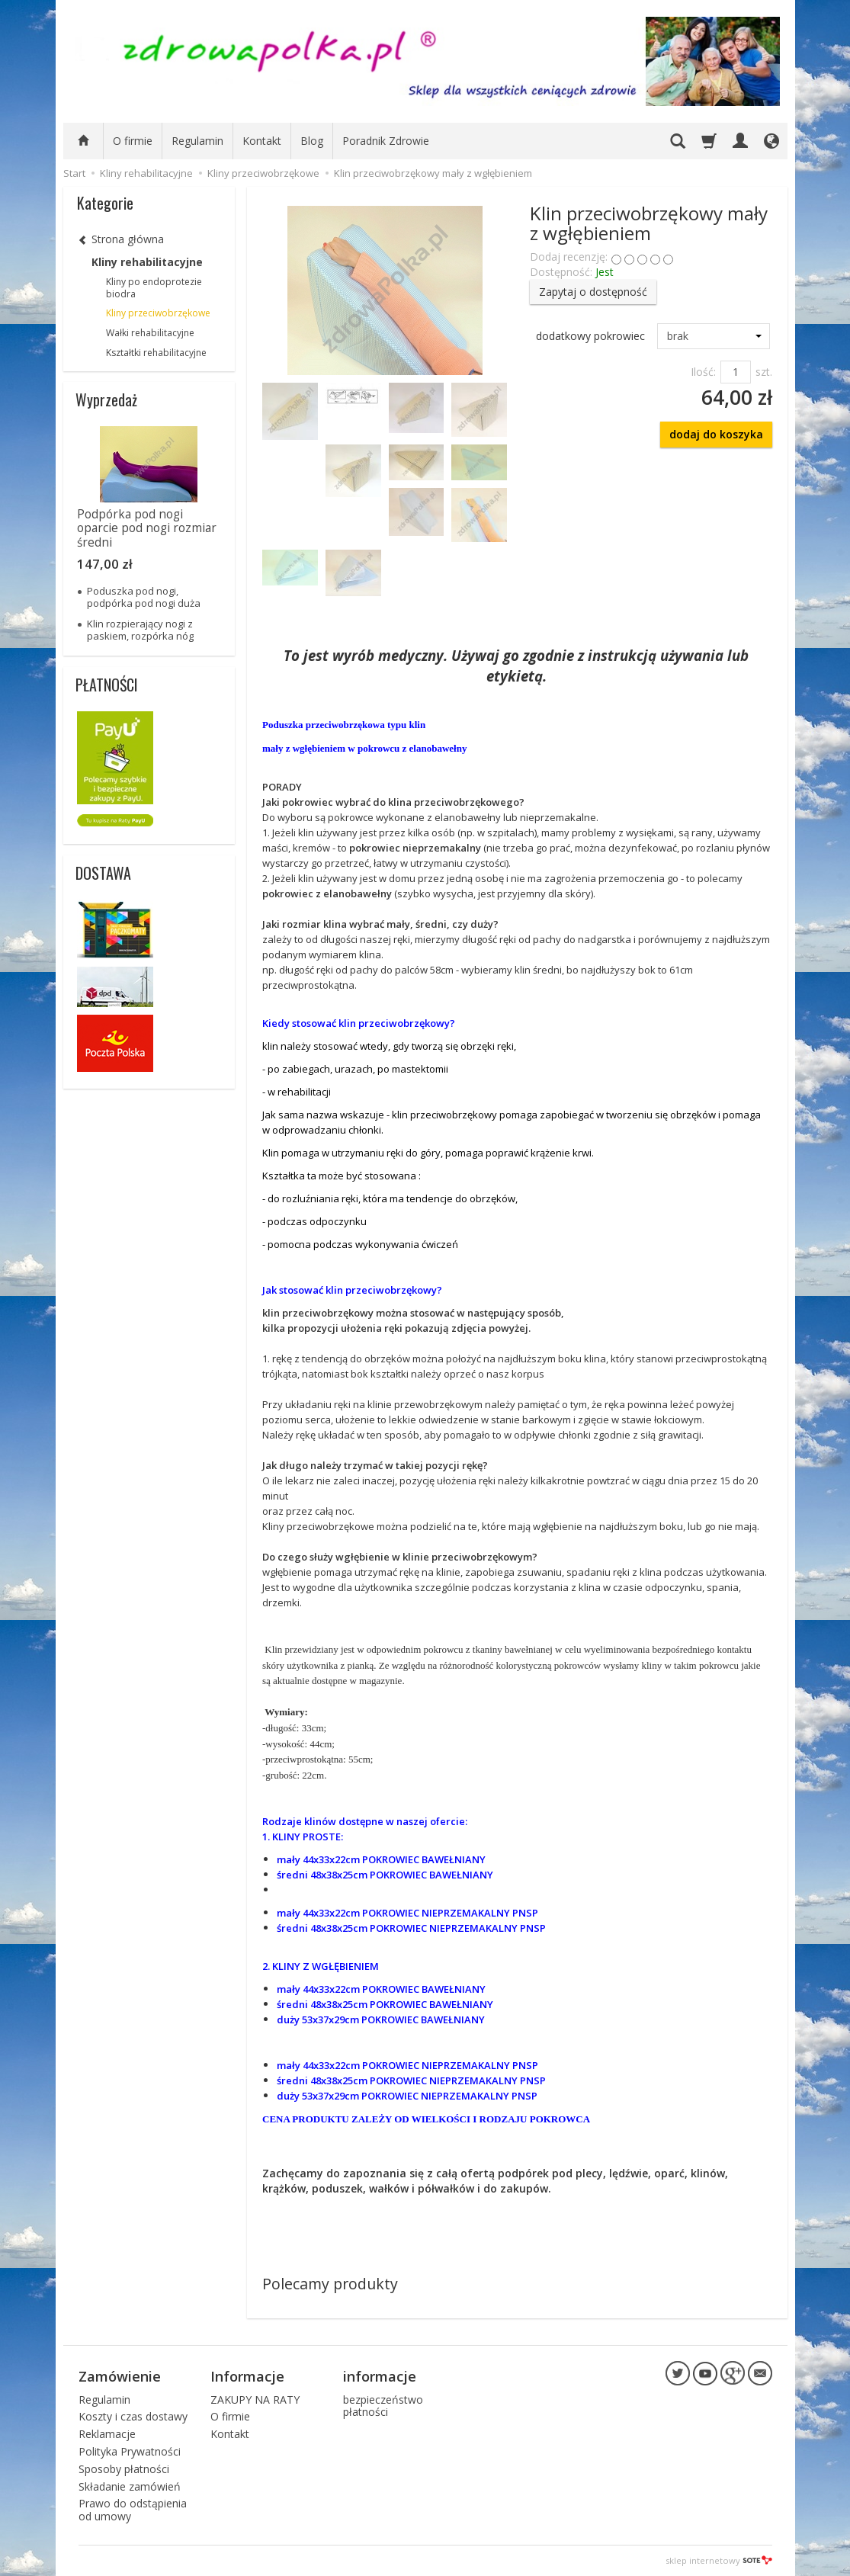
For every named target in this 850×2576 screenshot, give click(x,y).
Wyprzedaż (106, 399)
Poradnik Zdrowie (385, 140)
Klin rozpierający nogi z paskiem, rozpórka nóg (140, 630)
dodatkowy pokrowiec (590, 336)
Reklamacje (107, 2434)
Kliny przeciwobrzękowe (158, 312)
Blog (311, 140)
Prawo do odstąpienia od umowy (133, 2509)
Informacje (247, 2376)
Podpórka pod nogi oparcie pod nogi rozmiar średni (147, 528)
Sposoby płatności (124, 2469)
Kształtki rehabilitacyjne (156, 352)
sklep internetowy (719, 2560)
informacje (379, 2376)
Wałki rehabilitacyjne (150, 332)
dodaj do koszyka (716, 434)
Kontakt (261, 140)
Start (74, 173)
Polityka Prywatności (130, 2451)
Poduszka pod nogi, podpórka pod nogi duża (143, 597)
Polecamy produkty (330, 2283)
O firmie (132, 140)
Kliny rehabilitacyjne (147, 262)
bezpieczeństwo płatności (383, 2406)
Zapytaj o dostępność (593, 291)
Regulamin (197, 140)
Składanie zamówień (130, 2486)
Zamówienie (120, 2376)
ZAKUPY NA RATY (255, 2399)
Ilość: (703, 371)
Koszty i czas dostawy (133, 2416)
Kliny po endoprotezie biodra (154, 287)
